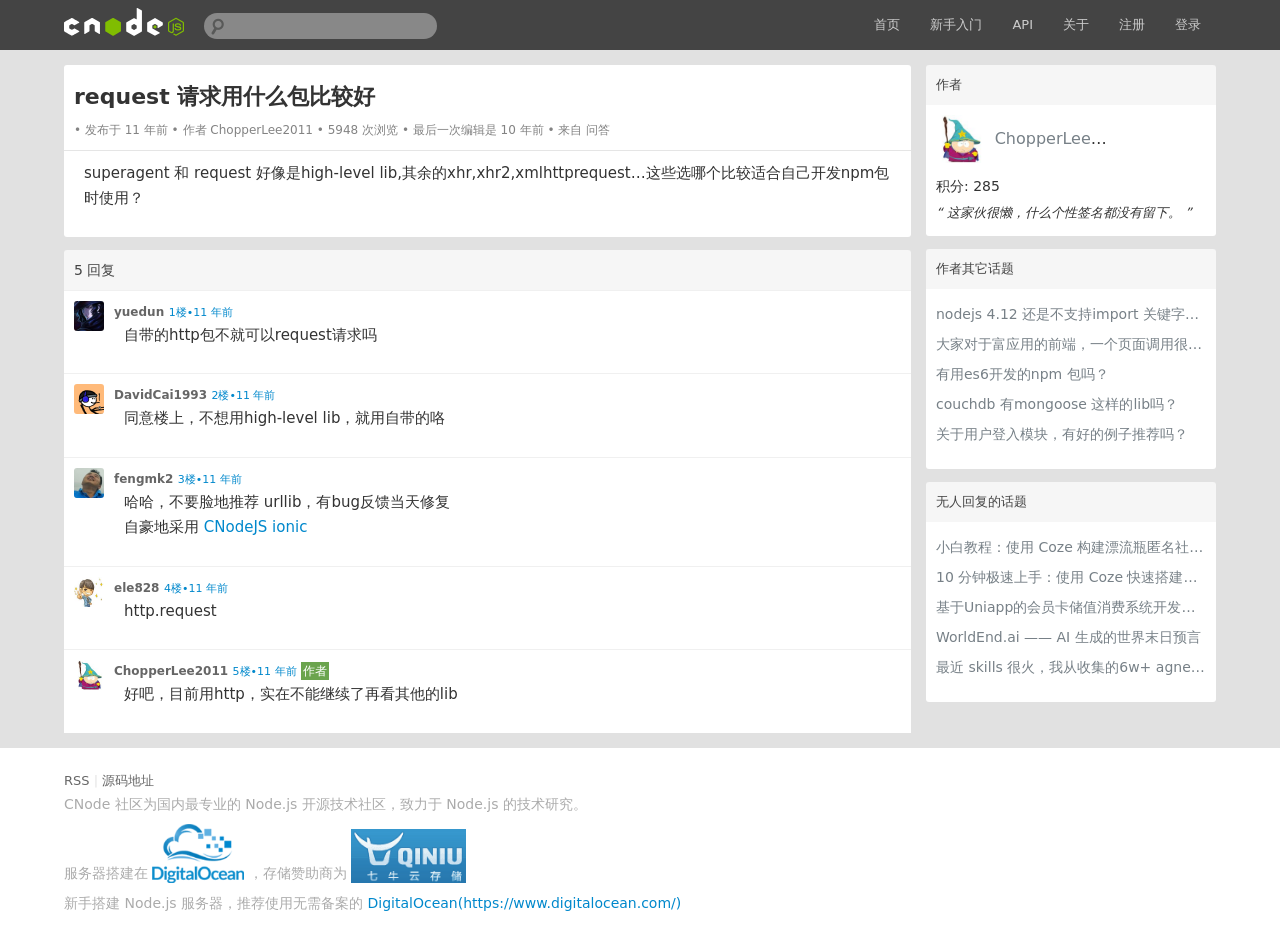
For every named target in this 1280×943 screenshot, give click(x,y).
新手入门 (956, 24)
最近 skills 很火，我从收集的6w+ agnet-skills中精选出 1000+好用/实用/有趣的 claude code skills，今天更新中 (1071, 667)
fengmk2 (143, 479)
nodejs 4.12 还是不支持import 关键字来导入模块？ (1071, 314)
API (1022, 24)
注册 (1132, 24)
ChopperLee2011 (1063, 138)
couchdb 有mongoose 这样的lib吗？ (1057, 404)
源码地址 (128, 780)
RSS (77, 780)
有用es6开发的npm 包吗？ (1022, 374)
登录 (1188, 24)
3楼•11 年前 (210, 479)
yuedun (139, 312)
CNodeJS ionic (256, 527)
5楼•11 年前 (265, 671)
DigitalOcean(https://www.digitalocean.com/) (525, 903)
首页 (887, 24)
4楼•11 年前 (196, 588)
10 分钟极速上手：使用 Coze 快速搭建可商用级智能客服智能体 (1071, 577)
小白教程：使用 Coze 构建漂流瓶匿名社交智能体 (1071, 547)
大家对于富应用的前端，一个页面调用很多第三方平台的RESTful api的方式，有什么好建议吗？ (1071, 344)
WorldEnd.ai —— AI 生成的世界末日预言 (1068, 637)
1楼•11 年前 (201, 312)
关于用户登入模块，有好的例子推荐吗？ (1062, 434)
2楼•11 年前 (243, 395)
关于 (1076, 24)
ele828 (136, 588)
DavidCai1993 (160, 395)
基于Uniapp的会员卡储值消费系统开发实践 (1071, 607)
